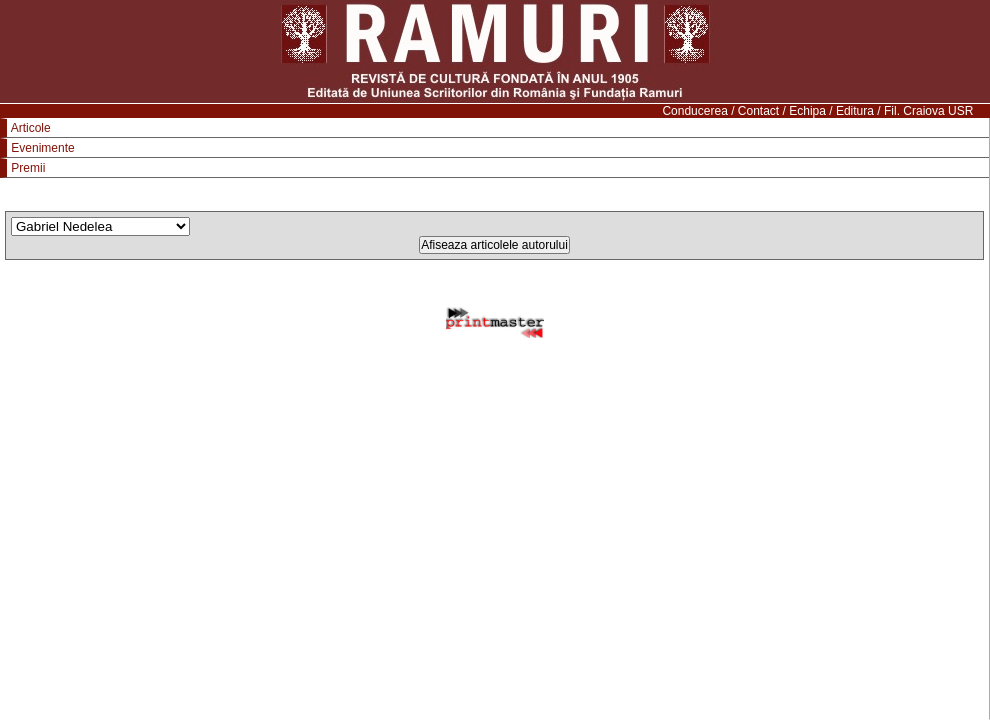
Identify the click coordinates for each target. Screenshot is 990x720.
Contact (758, 111)
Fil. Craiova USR (928, 111)
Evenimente (42, 148)
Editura (855, 111)
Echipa (807, 111)
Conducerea (694, 111)
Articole (31, 128)
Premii (28, 168)
